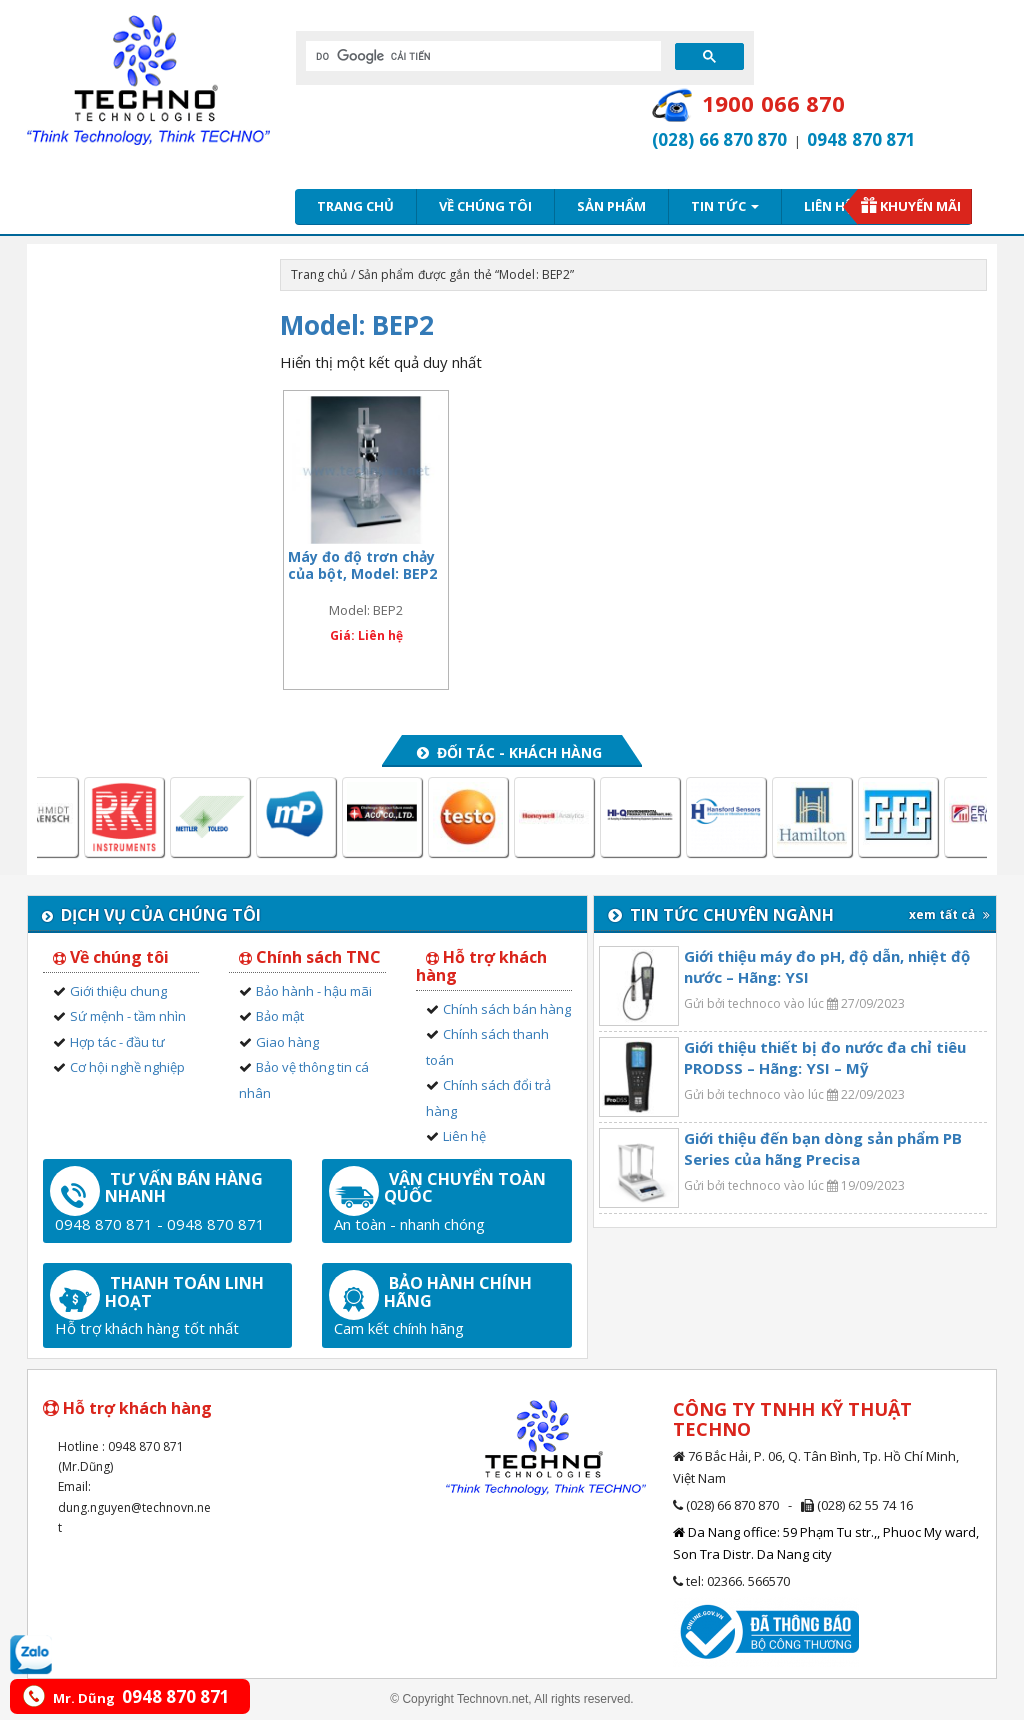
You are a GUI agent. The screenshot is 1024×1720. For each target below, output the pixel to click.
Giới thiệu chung (118, 991)
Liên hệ (828, 206)
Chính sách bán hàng (507, 1009)
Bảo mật (280, 1016)
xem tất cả (949, 914)
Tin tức (725, 206)
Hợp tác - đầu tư (117, 1042)
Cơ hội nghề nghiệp (127, 1067)
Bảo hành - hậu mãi (314, 991)
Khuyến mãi (920, 206)
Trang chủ (355, 206)
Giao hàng (287, 1042)
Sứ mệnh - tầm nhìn (128, 1016)
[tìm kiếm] (481, 56)
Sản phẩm (611, 206)
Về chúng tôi (485, 206)
